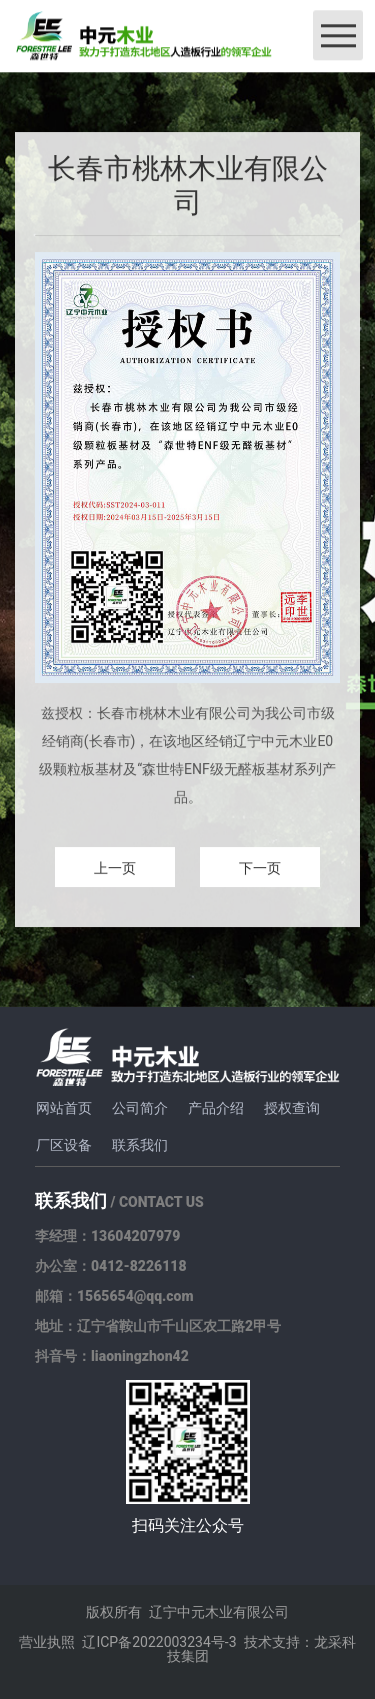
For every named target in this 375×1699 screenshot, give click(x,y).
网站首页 (64, 1108)
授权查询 (292, 1108)
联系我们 (140, 1145)
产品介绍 (216, 1108)
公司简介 (140, 1108)
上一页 (115, 869)
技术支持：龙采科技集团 (261, 1649)
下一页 (260, 869)
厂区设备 (64, 1145)
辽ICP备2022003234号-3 (159, 1642)
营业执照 (47, 1642)
